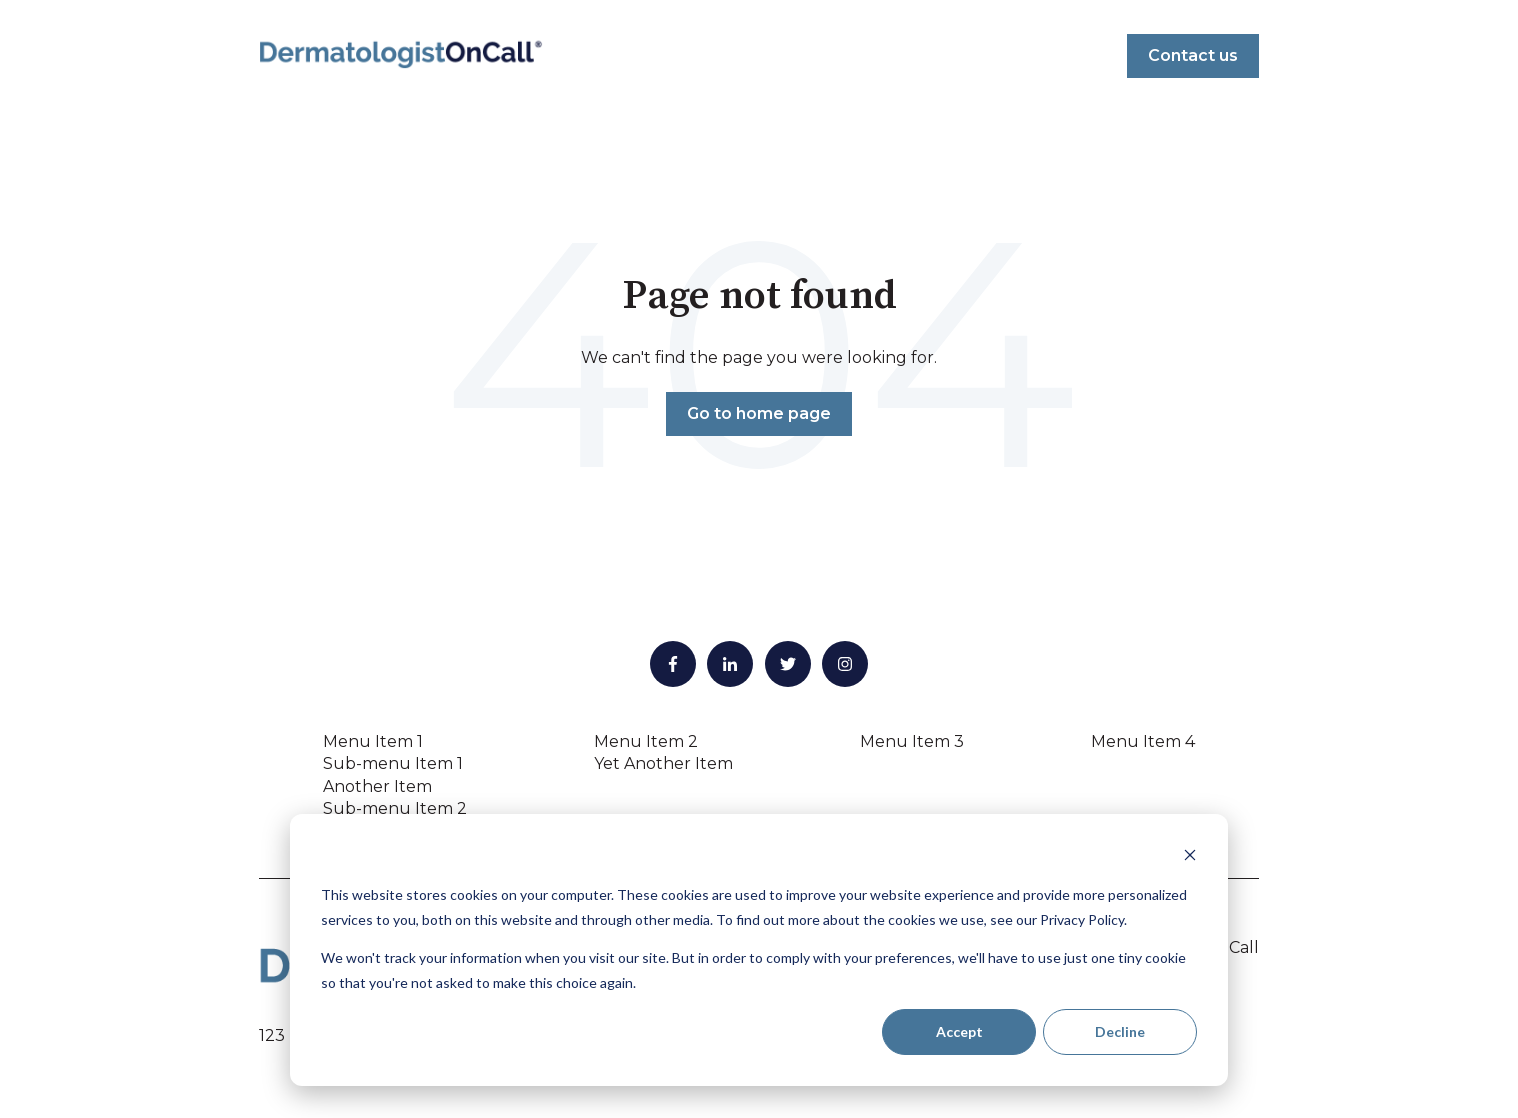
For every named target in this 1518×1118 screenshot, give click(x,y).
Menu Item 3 (912, 741)
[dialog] (759, 950)
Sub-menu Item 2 (395, 808)
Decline (1120, 1031)
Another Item (377, 786)
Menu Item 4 (1143, 741)
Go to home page (759, 413)
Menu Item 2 (646, 741)
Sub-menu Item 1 (393, 763)
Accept (959, 1031)
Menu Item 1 (373, 741)
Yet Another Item (663, 763)
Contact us (1193, 55)
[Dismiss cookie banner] (1190, 857)
